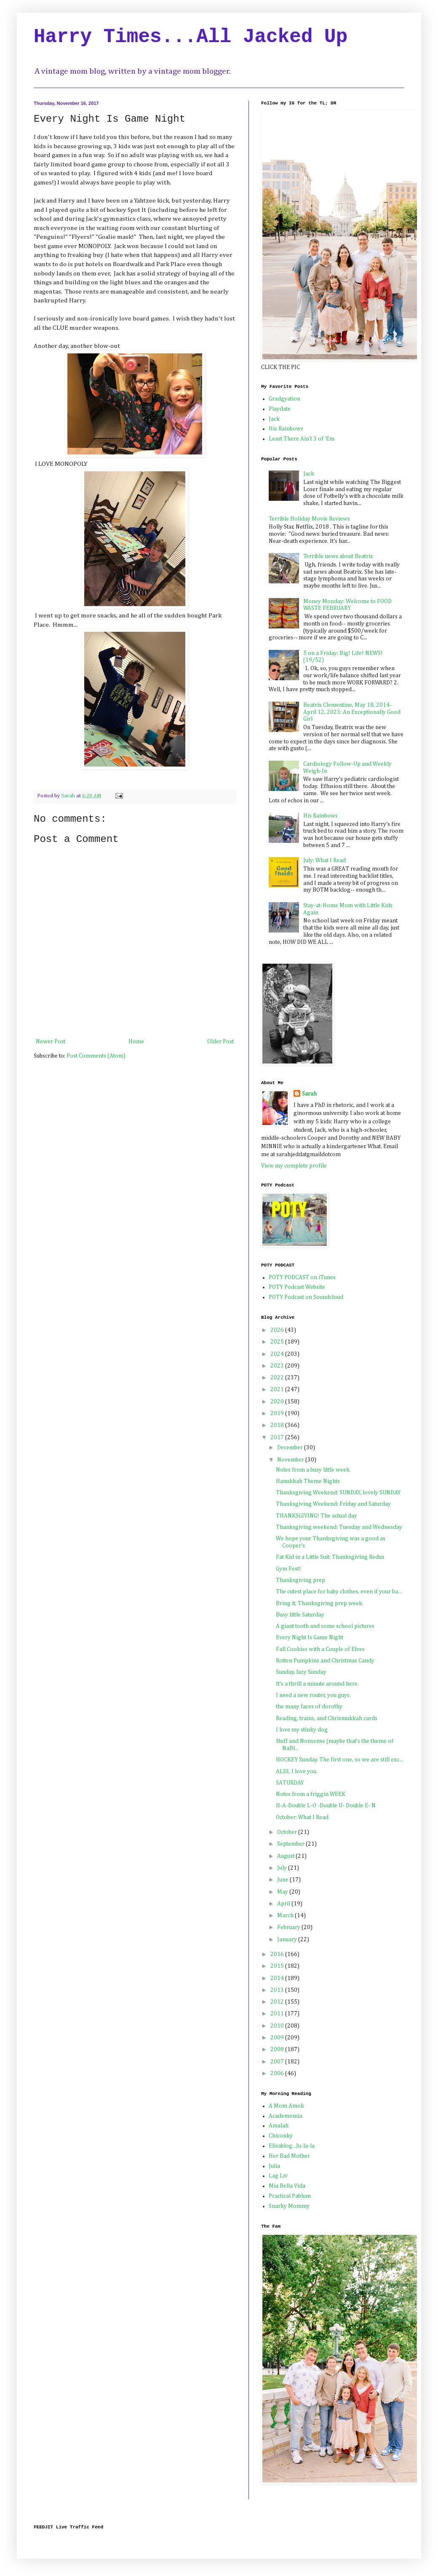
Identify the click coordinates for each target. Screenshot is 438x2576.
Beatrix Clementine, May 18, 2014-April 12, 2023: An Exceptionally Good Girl (352, 712)
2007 (277, 2062)
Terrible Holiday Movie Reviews (309, 519)
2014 (277, 1978)
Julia (274, 2166)
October (287, 1832)
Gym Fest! (288, 1569)
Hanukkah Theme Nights (308, 1481)
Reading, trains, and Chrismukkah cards (326, 1718)
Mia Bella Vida (287, 2186)
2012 (277, 2002)
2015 (277, 1966)
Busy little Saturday (300, 1615)
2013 (277, 1990)
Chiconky (281, 2136)
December (290, 1448)
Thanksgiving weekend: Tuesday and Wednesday (339, 1527)
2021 (277, 1389)
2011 (277, 2014)
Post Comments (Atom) (96, 1056)
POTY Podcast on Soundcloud (306, 1297)
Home (136, 1042)
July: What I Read (324, 860)
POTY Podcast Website (297, 1287)
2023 (277, 1366)
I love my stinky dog (302, 1730)
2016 (277, 1954)
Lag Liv (278, 2176)
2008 (277, 2049)
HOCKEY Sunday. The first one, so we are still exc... (339, 1760)
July (282, 1868)
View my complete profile (294, 1166)
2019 (277, 1413)
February (289, 1927)
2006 (277, 2073)
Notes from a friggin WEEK (310, 1794)
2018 (277, 1425)
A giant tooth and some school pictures (325, 1626)
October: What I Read (302, 1817)
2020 (277, 1402)
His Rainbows (286, 429)
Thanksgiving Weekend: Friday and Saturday (333, 1504)
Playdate (280, 409)
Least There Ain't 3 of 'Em (301, 439)
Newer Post (50, 1042)
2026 (277, 1330)
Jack (274, 419)
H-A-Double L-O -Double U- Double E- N (326, 1806)
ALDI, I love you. (297, 1771)
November (291, 1460)
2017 (277, 1437)
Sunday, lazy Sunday (301, 1672)
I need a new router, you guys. (313, 1695)
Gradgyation (284, 399)
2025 (277, 1342)
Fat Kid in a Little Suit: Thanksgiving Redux (330, 1557)
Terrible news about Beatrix (338, 556)
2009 (277, 2038)
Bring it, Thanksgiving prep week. (319, 1603)
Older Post (220, 1042)
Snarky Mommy (289, 2206)
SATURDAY (290, 1783)
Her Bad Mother (289, 2156)
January (287, 1940)
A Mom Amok (286, 2106)
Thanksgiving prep (300, 1580)
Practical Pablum (290, 2196)
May (283, 1892)
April (284, 1904)
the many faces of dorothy (309, 1707)
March (286, 1916)
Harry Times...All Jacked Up (190, 37)
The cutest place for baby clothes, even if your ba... (339, 1592)
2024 (277, 1354)
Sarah (309, 1094)
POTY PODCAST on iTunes (302, 1277)
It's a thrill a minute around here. (317, 1684)
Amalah (278, 2126)
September (291, 1844)
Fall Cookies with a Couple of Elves (320, 1649)
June (283, 1880)
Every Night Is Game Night (309, 1638)
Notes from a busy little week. (313, 1470)
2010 (277, 2026)
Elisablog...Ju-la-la (292, 2146)
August (286, 1856)
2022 (277, 1378)
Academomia (285, 2116)
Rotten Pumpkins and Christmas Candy (325, 1661)
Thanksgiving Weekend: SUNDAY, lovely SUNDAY (338, 1493)
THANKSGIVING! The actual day (316, 1516)
